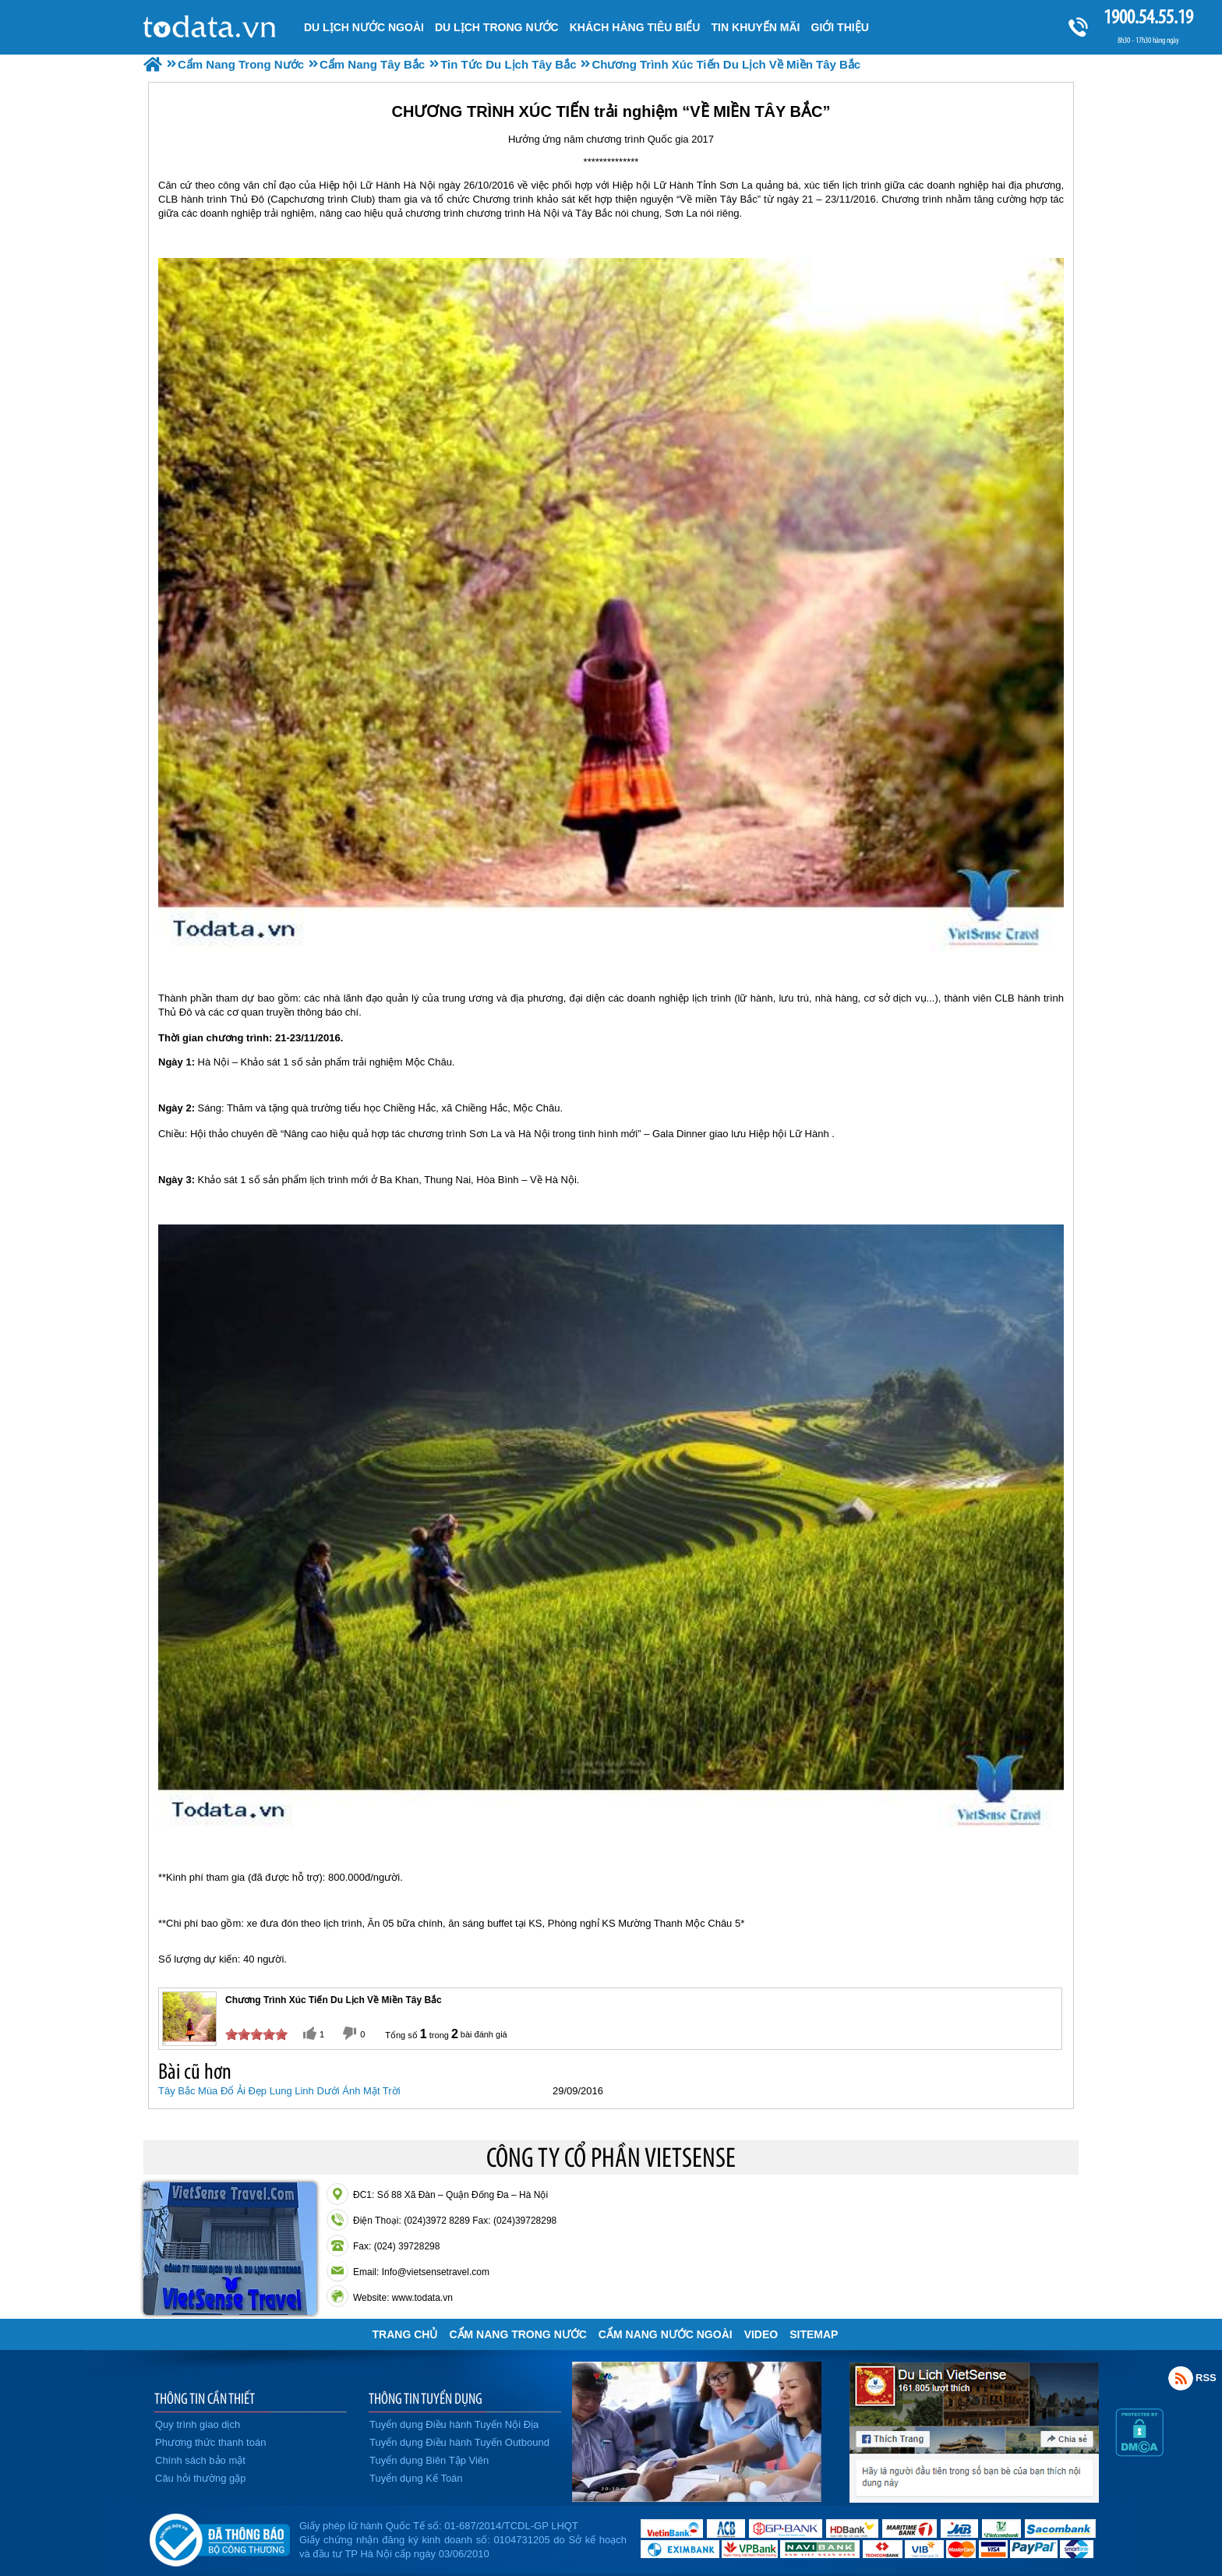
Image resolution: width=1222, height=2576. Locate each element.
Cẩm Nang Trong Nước (517, 2334)
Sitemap (813, 2334)
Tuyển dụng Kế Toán (416, 2478)
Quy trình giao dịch (197, 2424)
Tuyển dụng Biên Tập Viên (429, 2460)
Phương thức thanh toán (210, 2442)
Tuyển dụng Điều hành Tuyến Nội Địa (454, 2424)
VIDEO (761, 2334)
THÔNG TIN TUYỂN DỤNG (425, 2398)
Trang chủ (405, 2334)
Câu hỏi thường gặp (200, 2478)
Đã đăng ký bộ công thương (219, 2537)
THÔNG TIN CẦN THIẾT (204, 2398)
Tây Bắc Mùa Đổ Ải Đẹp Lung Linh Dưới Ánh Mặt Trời (279, 2091)
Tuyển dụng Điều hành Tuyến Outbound (459, 2442)
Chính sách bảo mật (200, 2460)
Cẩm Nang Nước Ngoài (666, 2334)
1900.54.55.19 (1148, 16)
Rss (1180, 2378)
